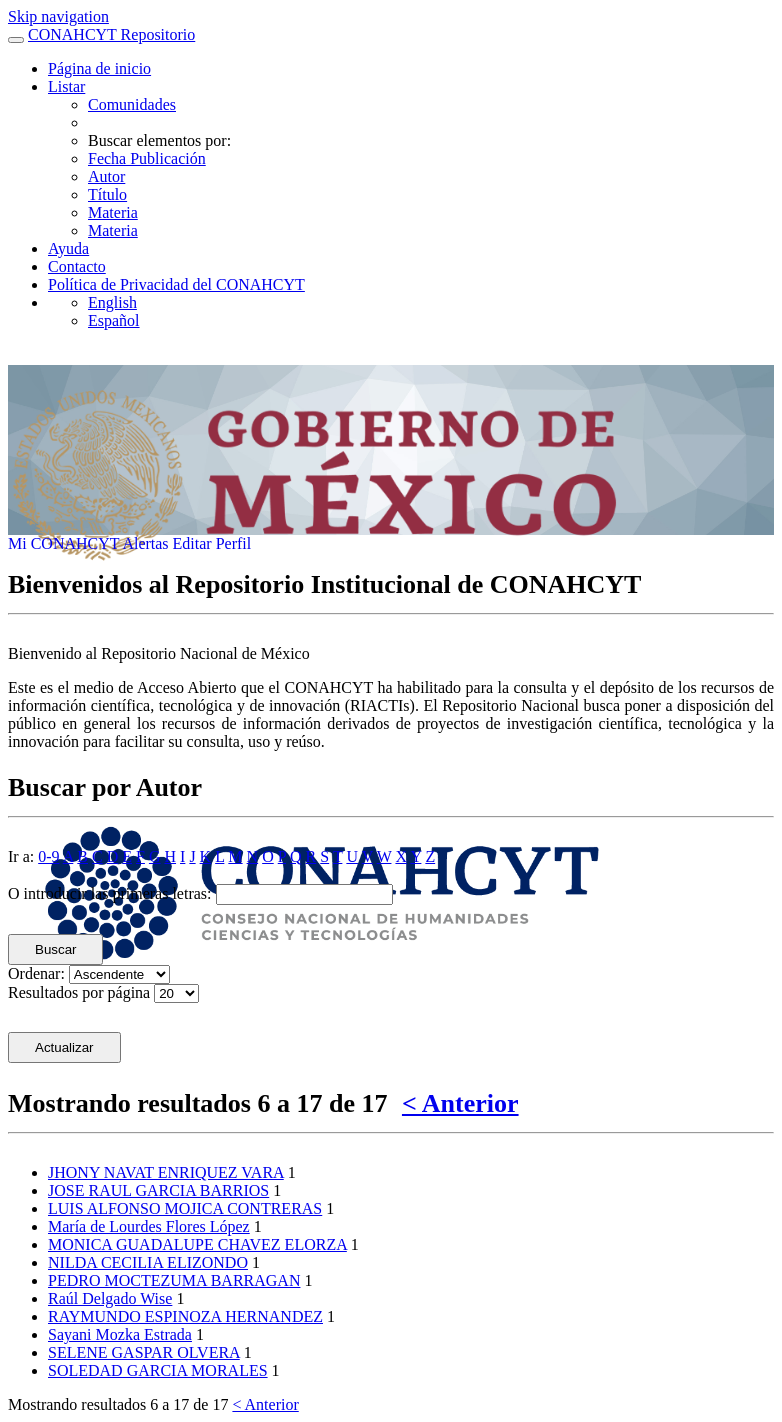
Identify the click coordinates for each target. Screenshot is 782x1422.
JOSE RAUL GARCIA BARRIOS (158, 1190)
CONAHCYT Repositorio (111, 34)
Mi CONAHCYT (65, 543)
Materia (113, 212)
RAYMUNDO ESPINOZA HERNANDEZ (185, 1316)
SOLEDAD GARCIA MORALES (158, 1370)
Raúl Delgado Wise (110, 1298)
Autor (106, 176)
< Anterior (460, 1103)
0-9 (48, 856)
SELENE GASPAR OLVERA (144, 1352)
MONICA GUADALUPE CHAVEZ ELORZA (197, 1244)
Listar (66, 86)
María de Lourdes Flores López (149, 1226)
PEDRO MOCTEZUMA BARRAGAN (174, 1280)
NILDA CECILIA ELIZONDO (148, 1262)
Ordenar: (36, 973)
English (112, 302)
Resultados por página (79, 992)
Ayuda (68, 248)
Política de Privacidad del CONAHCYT (176, 284)
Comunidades (132, 104)
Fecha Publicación (147, 158)
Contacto (77, 266)
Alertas (147, 543)
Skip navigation (58, 16)
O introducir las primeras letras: (110, 893)
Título (107, 194)
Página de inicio (99, 68)
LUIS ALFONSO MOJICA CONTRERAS (185, 1208)
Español (114, 320)
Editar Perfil (212, 543)
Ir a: (21, 856)
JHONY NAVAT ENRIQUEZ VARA (166, 1172)
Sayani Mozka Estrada (120, 1334)
